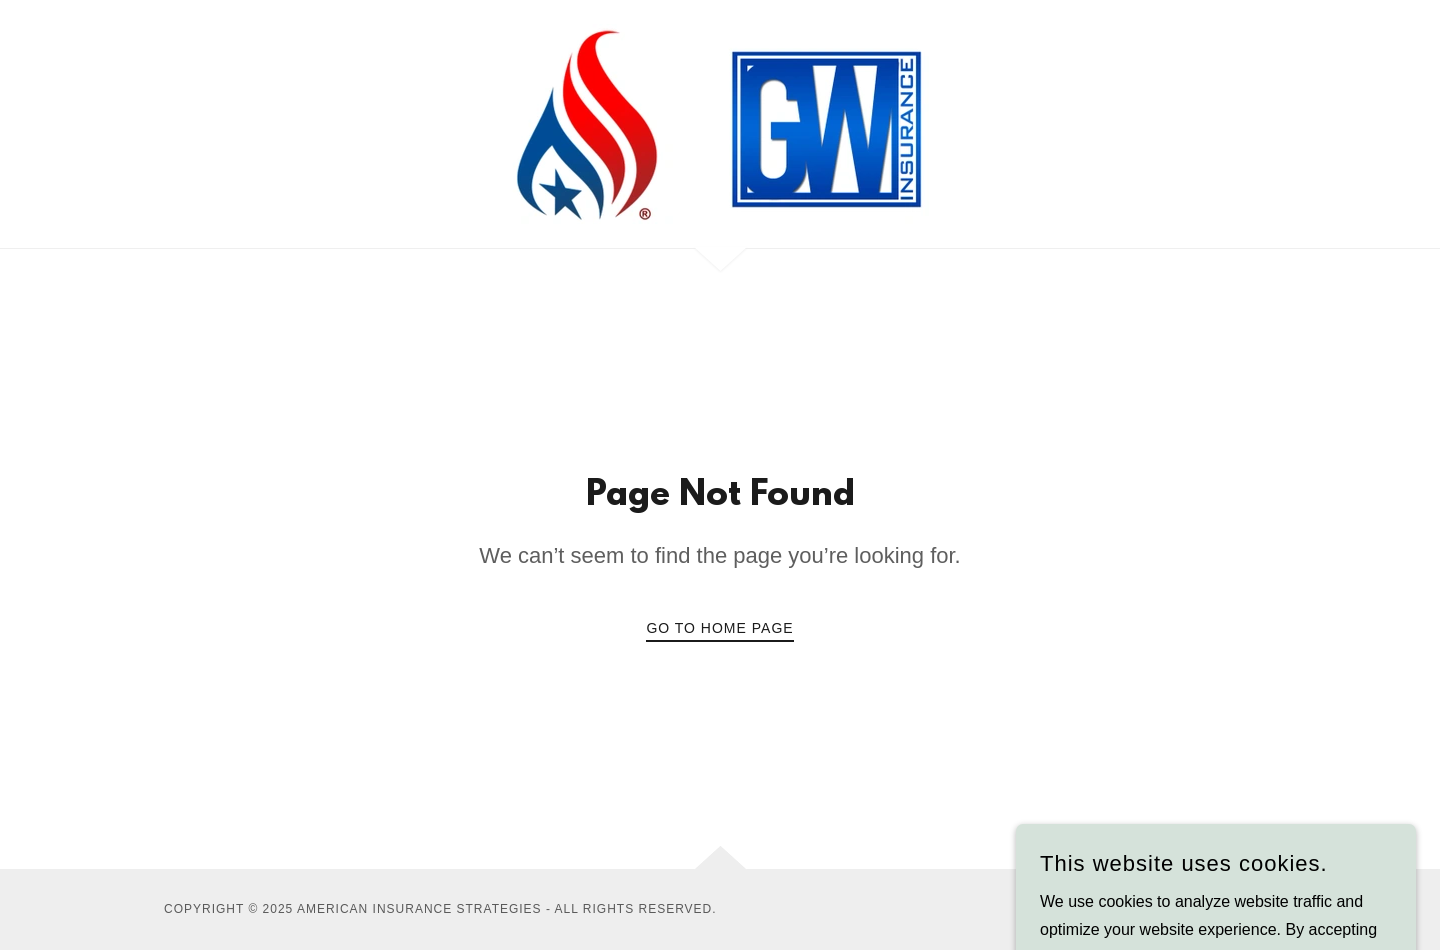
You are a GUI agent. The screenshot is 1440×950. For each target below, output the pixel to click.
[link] (720, 122)
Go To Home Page (719, 628)
